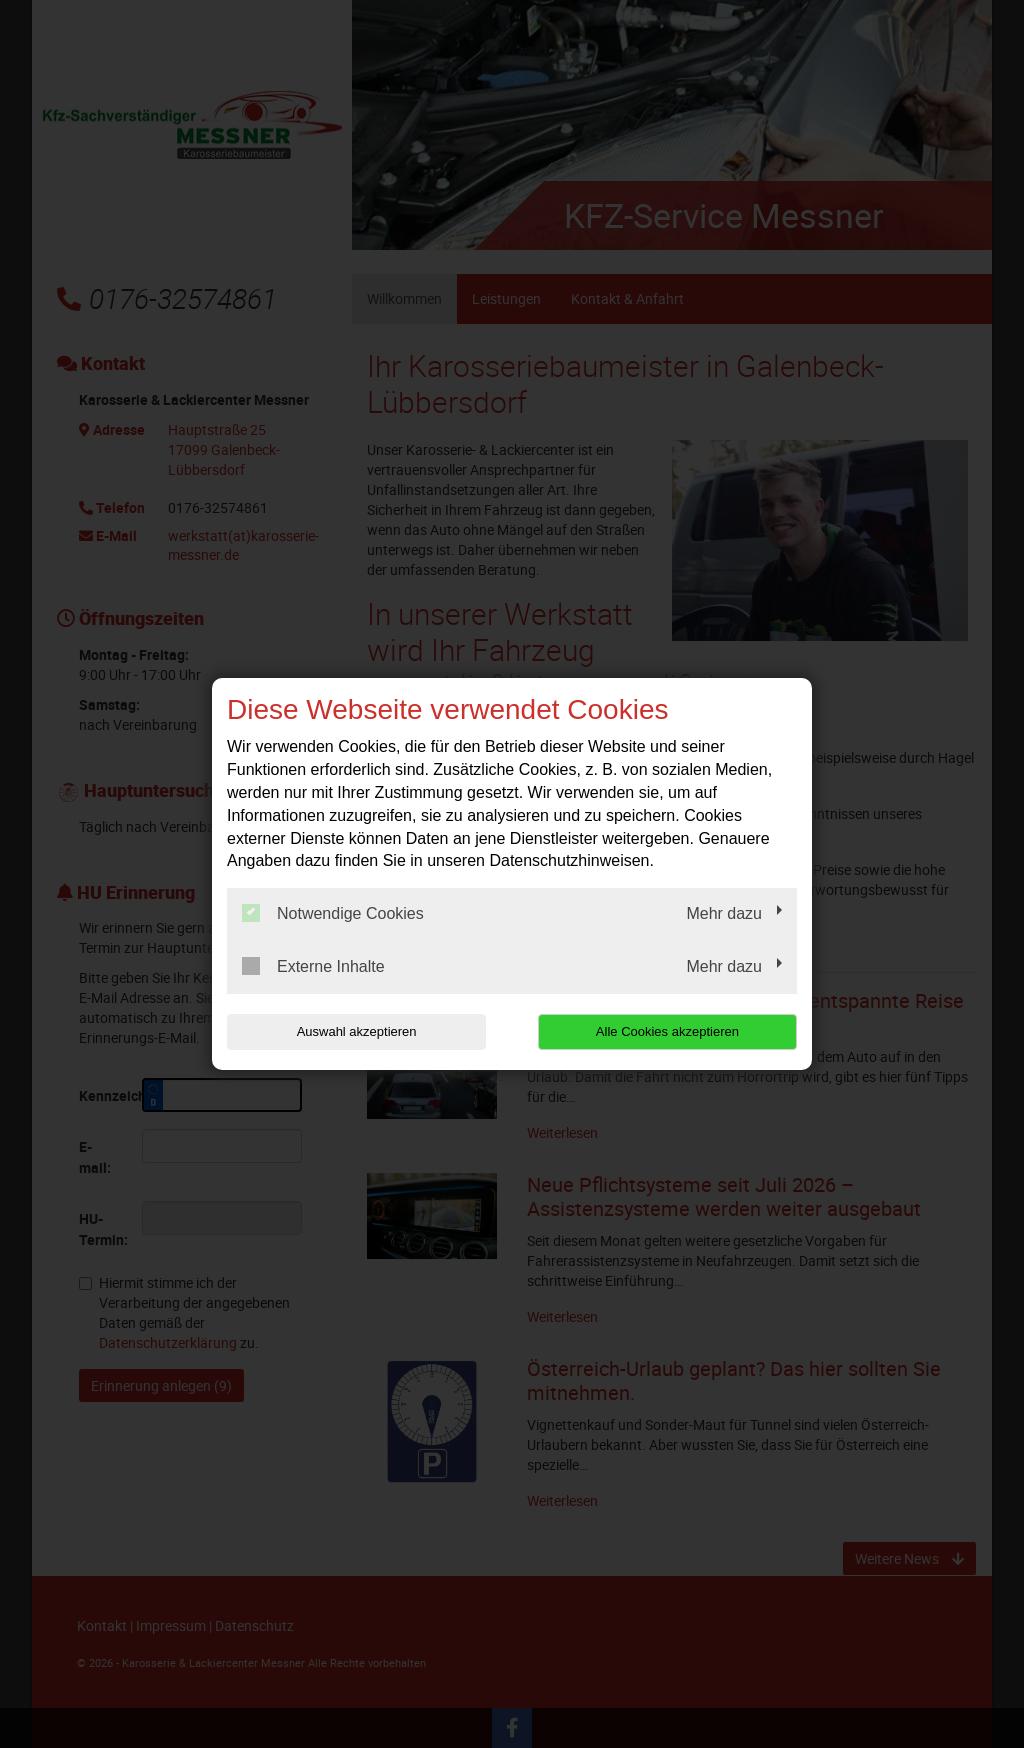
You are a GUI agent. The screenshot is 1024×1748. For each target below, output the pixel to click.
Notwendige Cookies (333, 913)
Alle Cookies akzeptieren (668, 1031)
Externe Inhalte (313, 966)
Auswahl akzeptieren (355, 1031)
